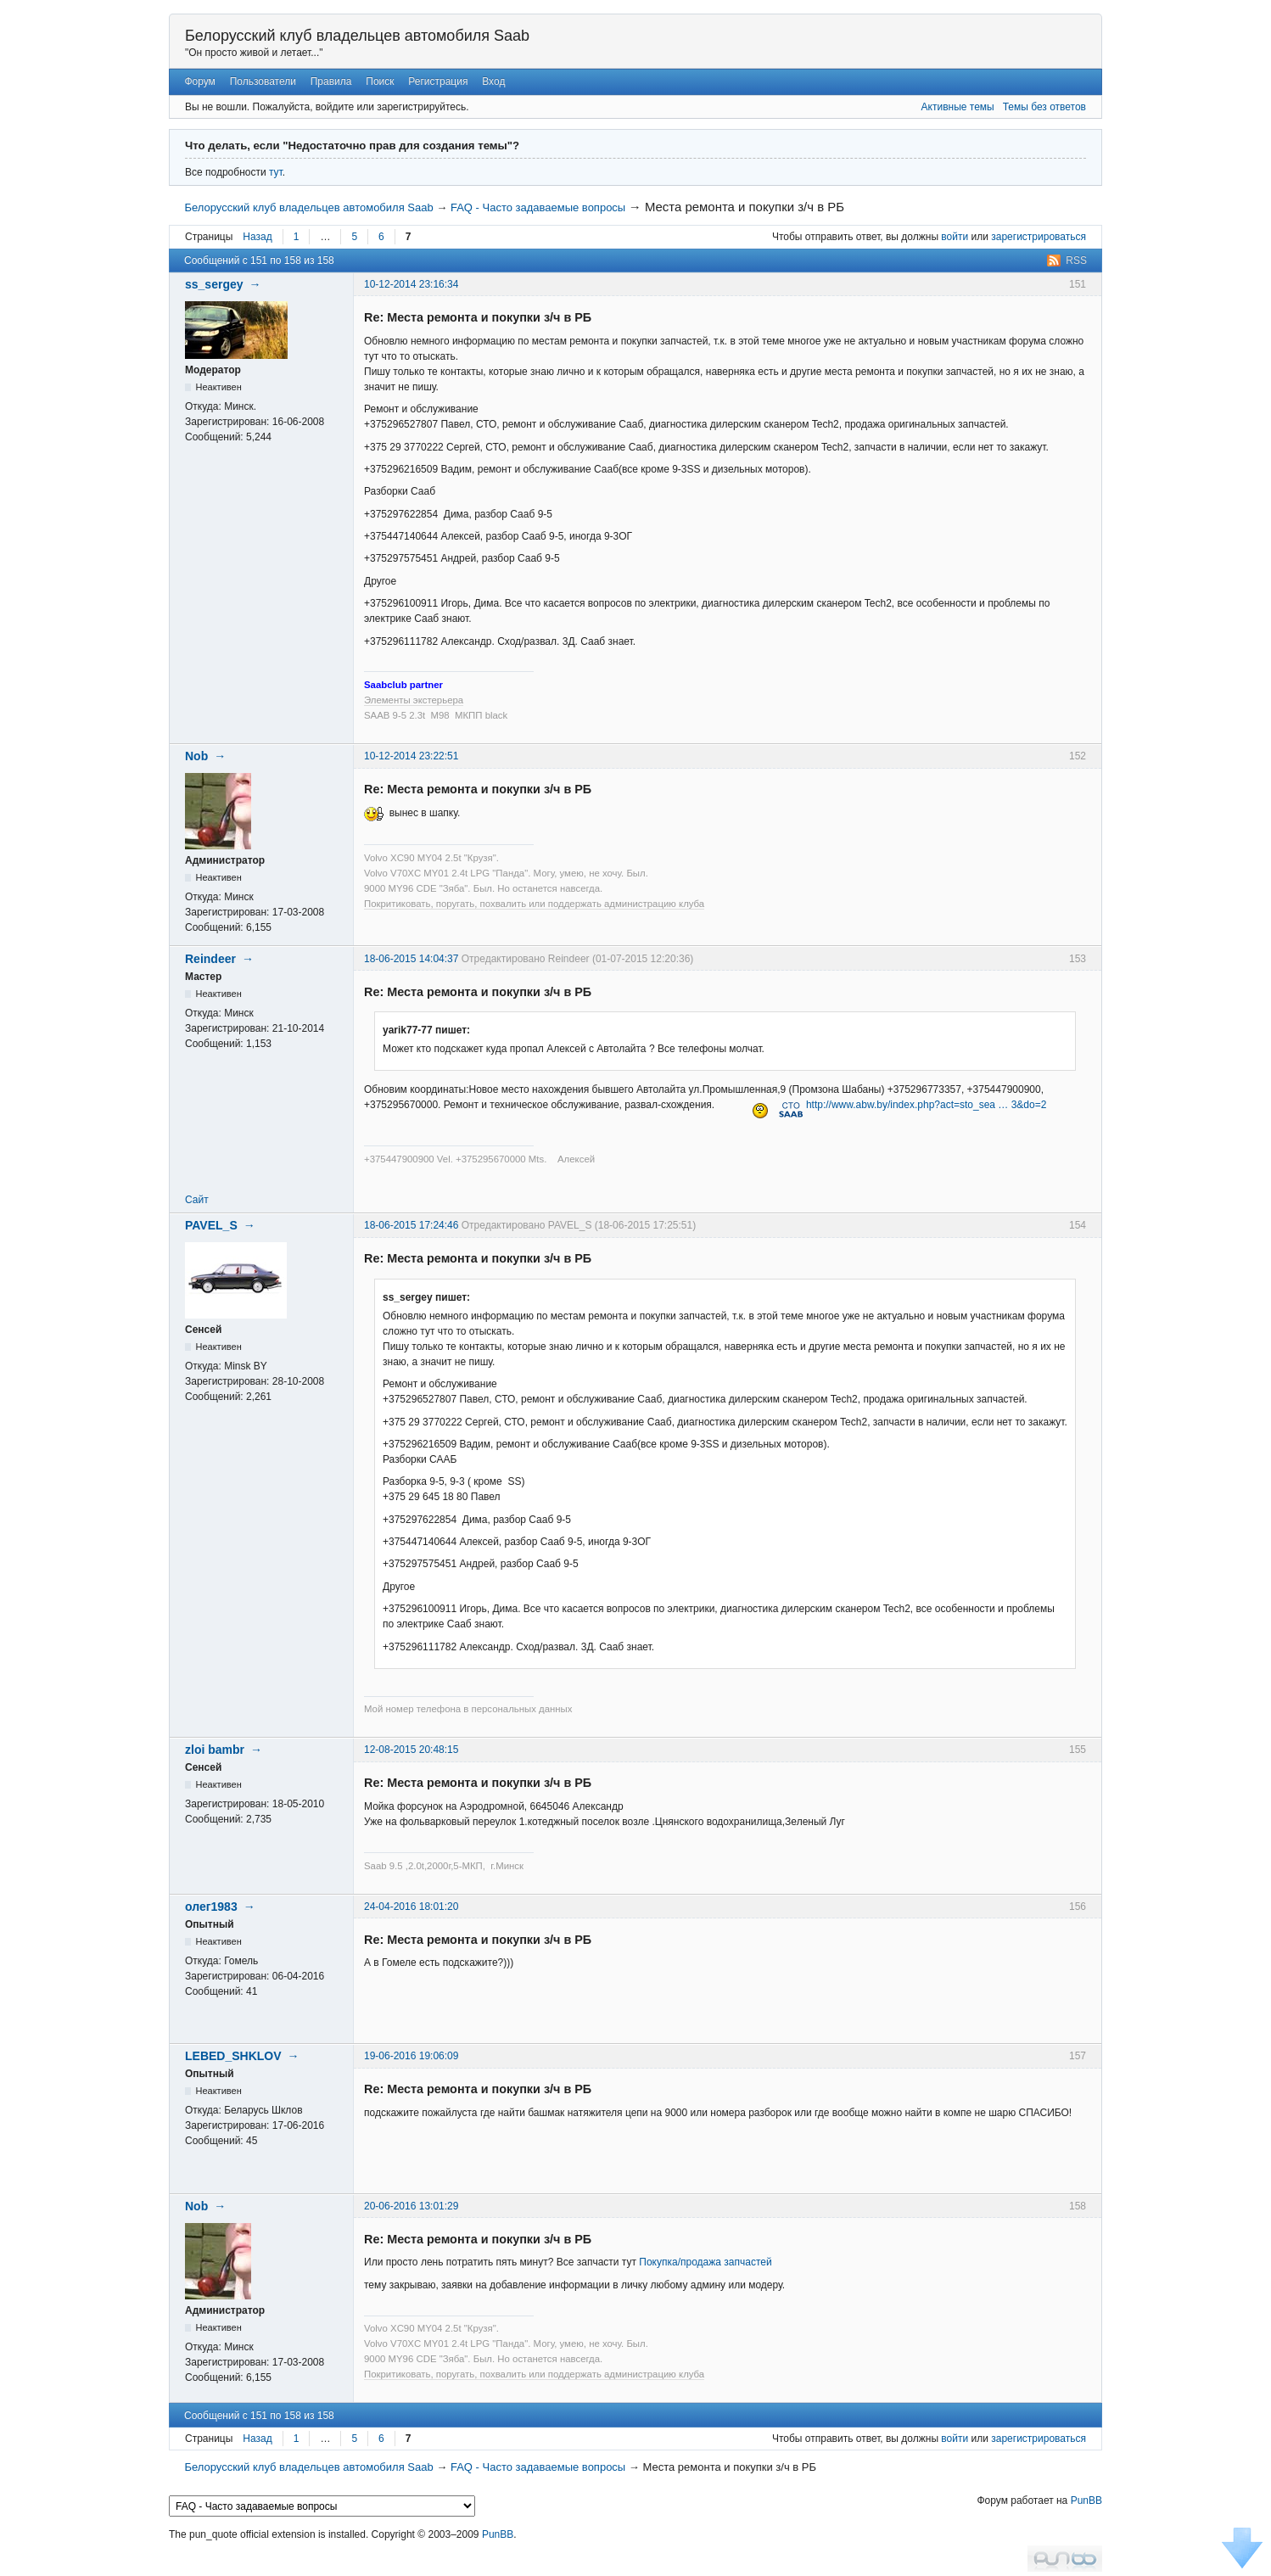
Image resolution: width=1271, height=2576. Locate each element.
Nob (196, 756)
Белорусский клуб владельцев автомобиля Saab (357, 35)
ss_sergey (214, 284)
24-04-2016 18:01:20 (411, 1906)
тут (276, 172)
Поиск (380, 81)
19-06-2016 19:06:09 (411, 2056)
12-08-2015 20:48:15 (411, 1750)
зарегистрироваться (1038, 237)
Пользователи (263, 81)
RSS (1076, 260)
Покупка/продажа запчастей (705, 2262)
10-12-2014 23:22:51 (411, 756)
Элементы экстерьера (413, 700)
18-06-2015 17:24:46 (411, 1225)
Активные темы (957, 107)
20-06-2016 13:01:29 (411, 2206)
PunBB (1086, 2500)
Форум (199, 81)
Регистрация (438, 81)
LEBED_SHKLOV (233, 2056)
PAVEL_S (211, 1225)
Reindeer (210, 959)
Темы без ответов (1044, 107)
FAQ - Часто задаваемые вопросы (538, 207)
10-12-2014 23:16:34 (411, 284)
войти (954, 237)
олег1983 (211, 1906)
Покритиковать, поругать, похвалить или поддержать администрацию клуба (534, 904)
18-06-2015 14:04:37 (411, 959)
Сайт (197, 1200)
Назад (257, 237)
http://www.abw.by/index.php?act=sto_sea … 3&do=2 (926, 1105)
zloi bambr (214, 1749)
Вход (493, 81)
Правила (331, 81)
